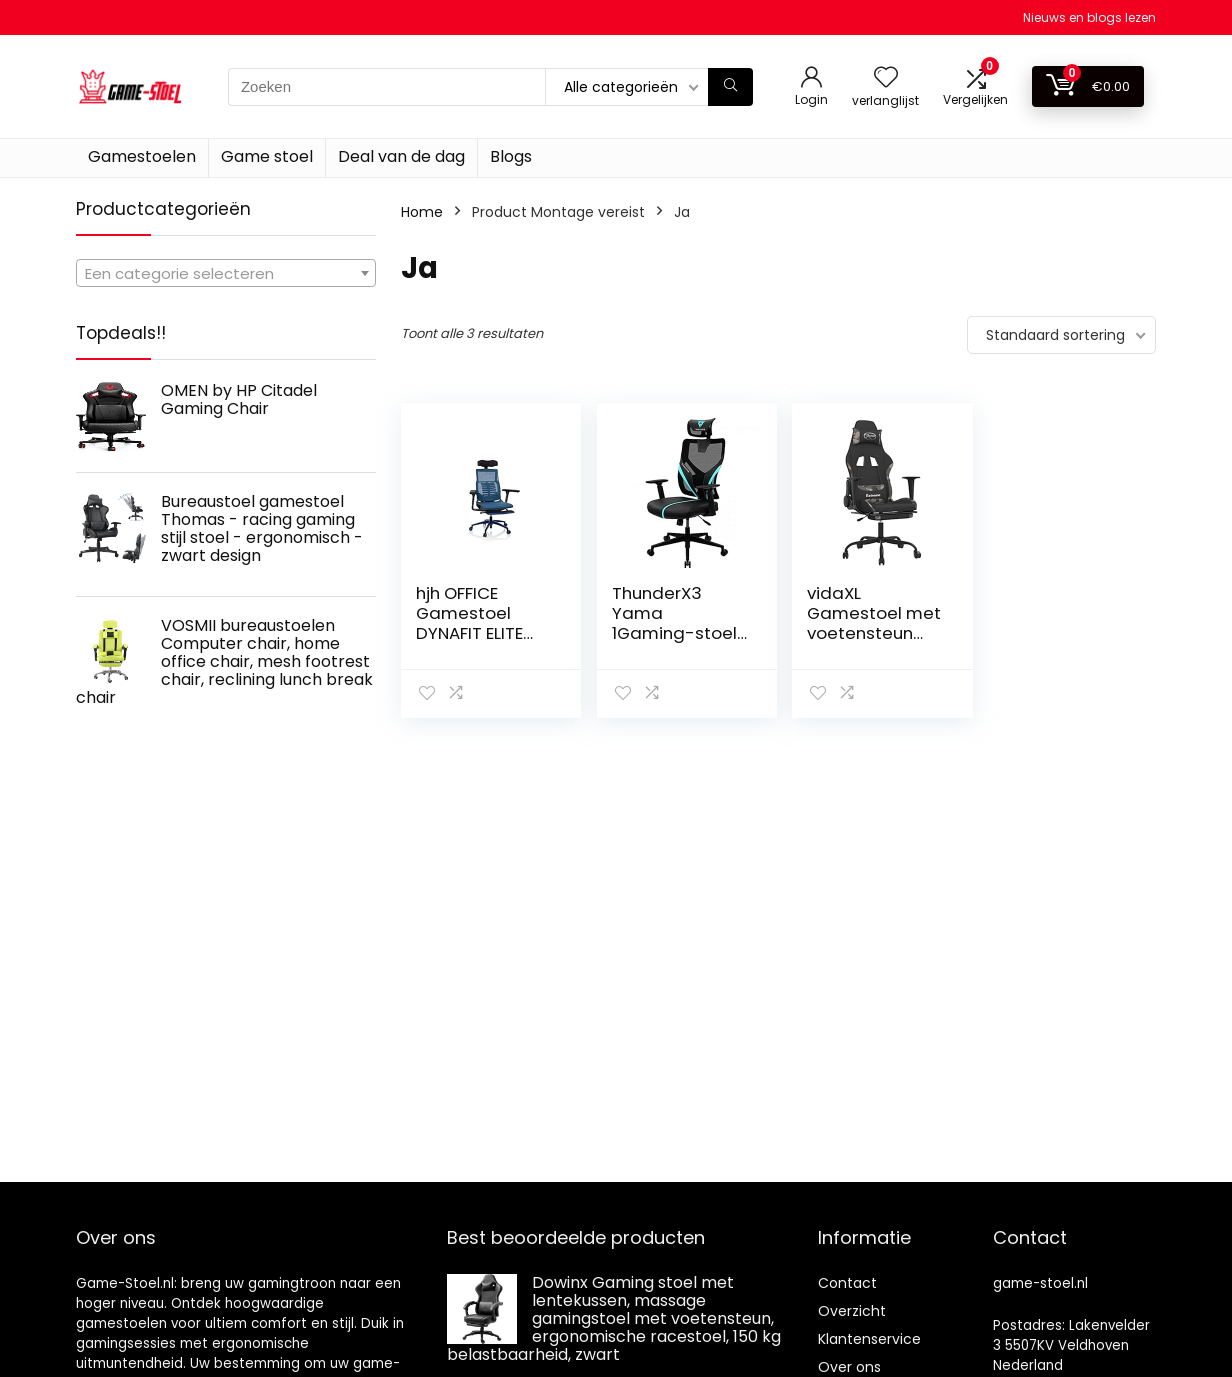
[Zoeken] (730, 87)
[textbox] (226, 274)
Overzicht (852, 1311)
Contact (847, 1283)
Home (422, 212)
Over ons (849, 1367)
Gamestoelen (142, 156)
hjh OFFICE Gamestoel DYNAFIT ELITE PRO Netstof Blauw (469, 633)
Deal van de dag (401, 156)
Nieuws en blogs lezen (1089, 17)
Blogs (511, 156)
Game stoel (267, 156)
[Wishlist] (886, 78)
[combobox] (226, 273)
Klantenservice (869, 1339)
